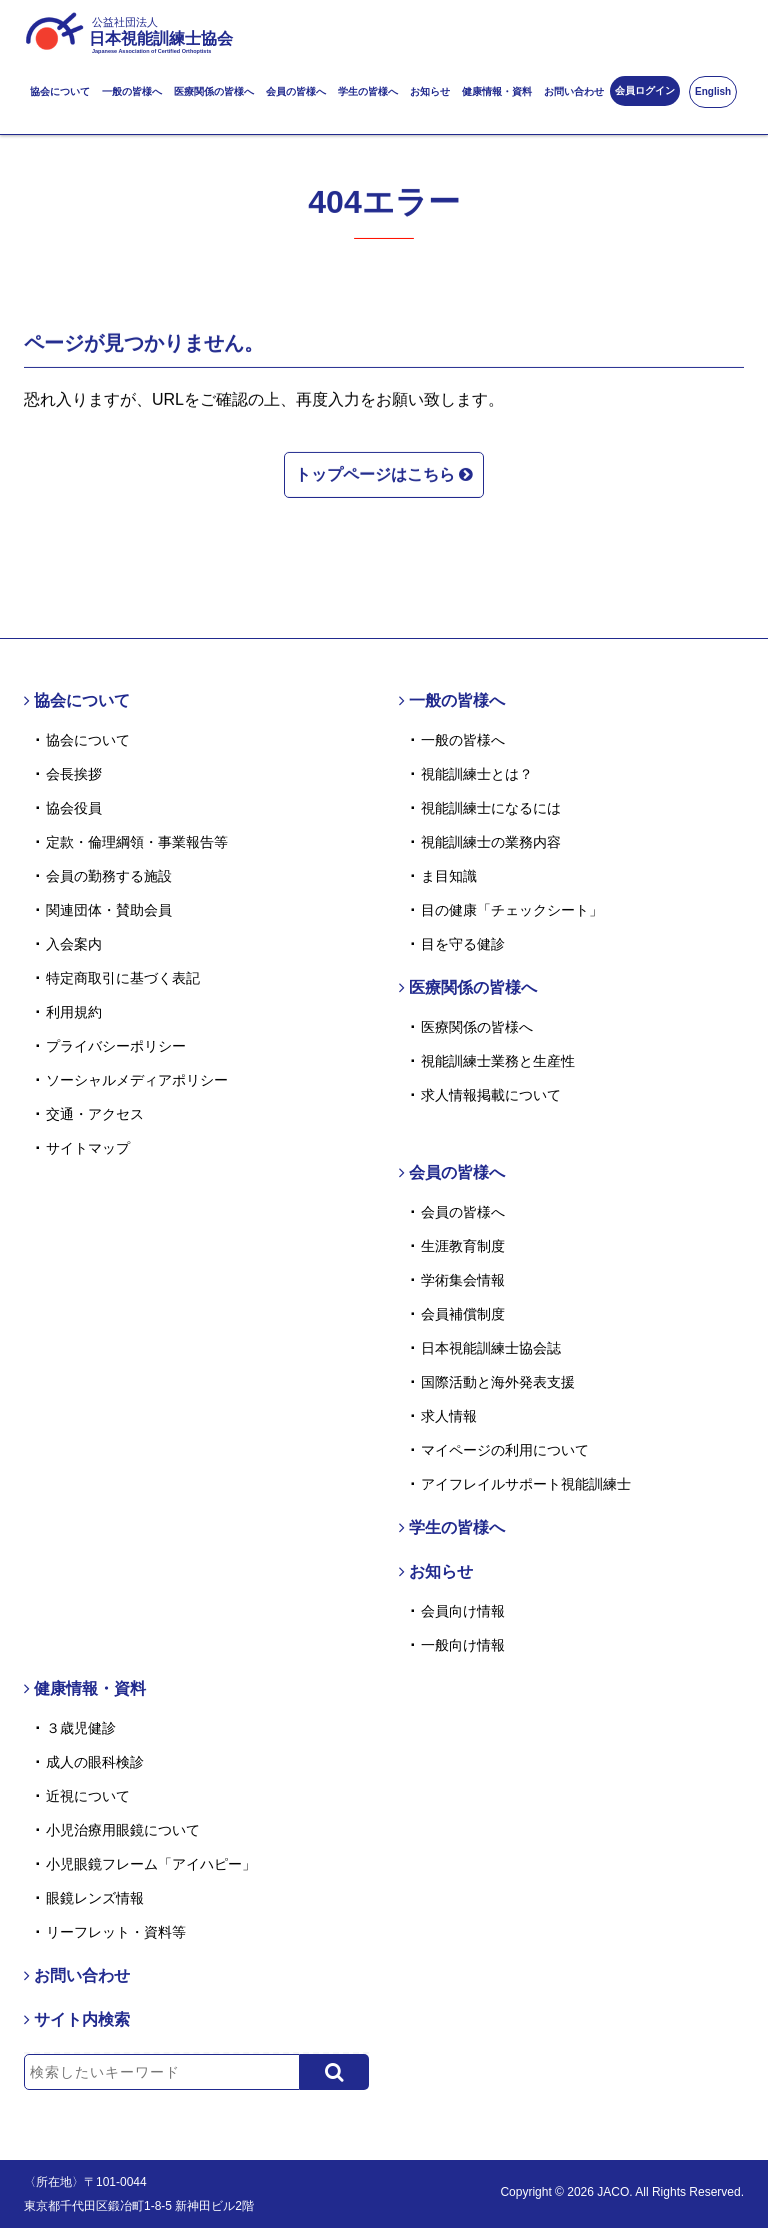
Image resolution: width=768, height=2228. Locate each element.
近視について (88, 1796)
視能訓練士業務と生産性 (498, 1061)
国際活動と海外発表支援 (498, 1382)
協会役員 (74, 808)
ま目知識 (449, 876)
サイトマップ (88, 1148)
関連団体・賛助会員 (109, 910)
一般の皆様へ (132, 91)
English (713, 91)
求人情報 (449, 1416)
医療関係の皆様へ (214, 91)
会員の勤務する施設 (109, 876)
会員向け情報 (463, 1611)
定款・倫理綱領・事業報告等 (137, 842)
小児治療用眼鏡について (123, 1830)
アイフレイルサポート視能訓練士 (526, 1484)
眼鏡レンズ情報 (95, 1898)
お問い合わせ (574, 91)
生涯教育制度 (463, 1246)
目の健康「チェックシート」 (512, 910)
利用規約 (74, 1012)
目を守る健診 (463, 944)
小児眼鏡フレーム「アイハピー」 (151, 1864)
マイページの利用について (505, 1450)
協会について (60, 91)
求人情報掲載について (491, 1095)
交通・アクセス (95, 1114)
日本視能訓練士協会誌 (491, 1348)
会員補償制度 (463, 1314)
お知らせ (430, 91)
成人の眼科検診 (95, 1762)
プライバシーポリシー (116, 1046)
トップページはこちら (384, 473)
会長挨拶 (74, 774)
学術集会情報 (463, 1280)
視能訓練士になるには (491, 808)
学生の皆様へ (368, 91)
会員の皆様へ (296, 91)
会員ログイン (645, 90)
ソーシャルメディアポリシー (137, 1080)
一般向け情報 (463, 1645)
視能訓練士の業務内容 (491, 842)
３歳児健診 (81, 1728)
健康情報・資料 (497, 91)
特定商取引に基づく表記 (123, 978)
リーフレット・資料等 (116, 1932)
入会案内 (74, 944)
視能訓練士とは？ (477, 774)
